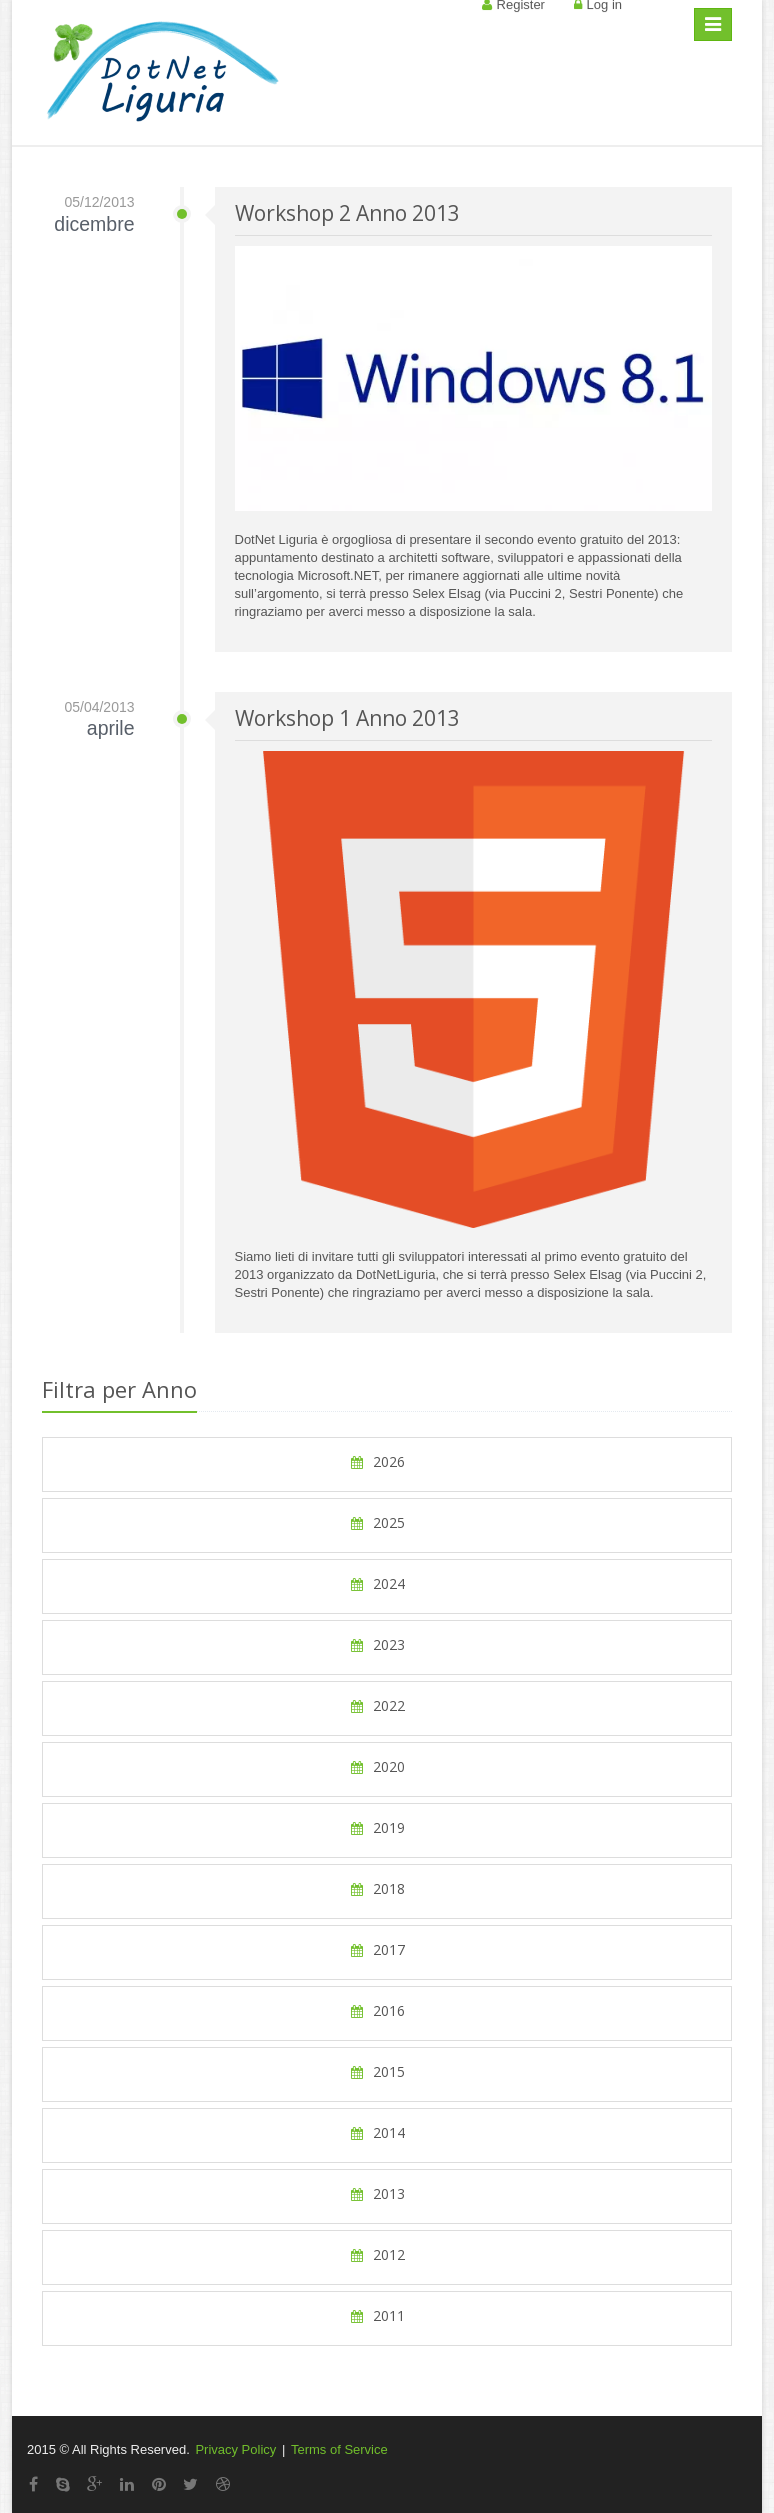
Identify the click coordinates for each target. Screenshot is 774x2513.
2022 (377, 1705)
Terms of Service (339, 2449)
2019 (377, 1827)
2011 (377, 2315)
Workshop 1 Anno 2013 (347, 718)
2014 (377, 2132)
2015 (377, 2071)
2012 (377, 2254)
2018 (377, 1888)
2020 (377, 1766)
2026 (377, 1461)
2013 (377, 2193)
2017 (377, 1949)
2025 (377, 1522)
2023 (377, 1644)
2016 (377, 2010)
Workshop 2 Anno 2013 (347, 213)
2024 (377, 1583)
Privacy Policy (235, 2449)
